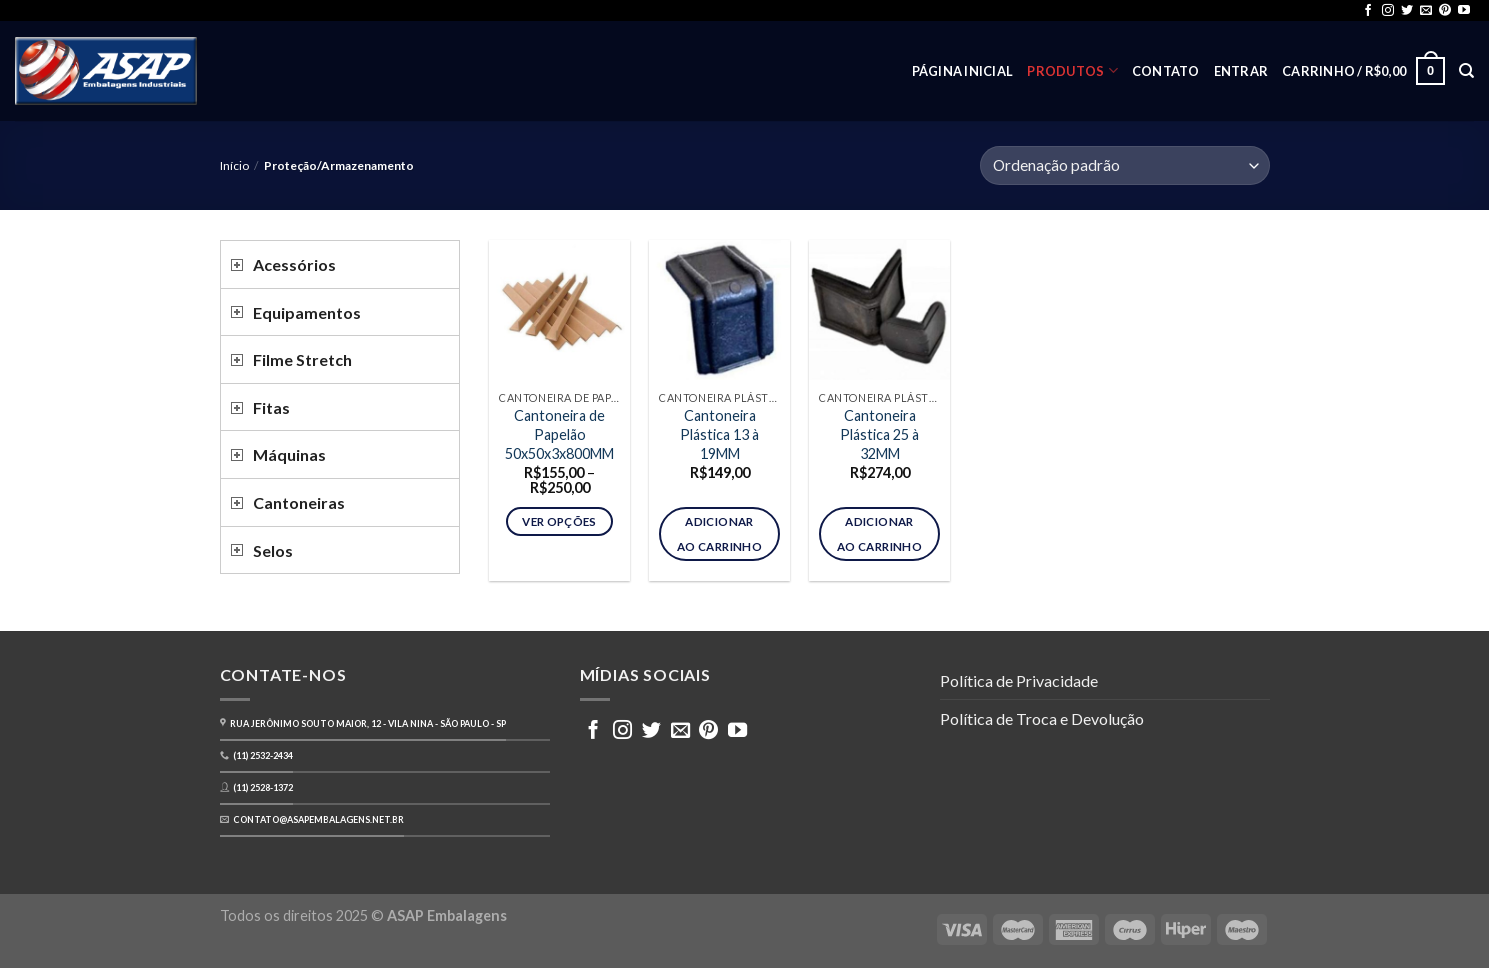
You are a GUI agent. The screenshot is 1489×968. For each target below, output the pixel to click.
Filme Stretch (302, 359)
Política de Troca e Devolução (1042, 718)
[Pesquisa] (1466, 71)
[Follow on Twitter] (1407, 11)
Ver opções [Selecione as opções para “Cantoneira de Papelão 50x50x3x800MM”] (559, 521)
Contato (1166, 71)
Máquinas (289, 454)
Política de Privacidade (1019, 680)
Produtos (1072, 70)
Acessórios (294, 264)
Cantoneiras (299, 502)
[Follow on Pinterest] (1445, 11)
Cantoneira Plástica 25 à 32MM (879, 434)
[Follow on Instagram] (1388, 11)
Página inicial (963, 71)
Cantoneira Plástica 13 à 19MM (719, 434)
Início (234, 165)
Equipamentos (307, 312)
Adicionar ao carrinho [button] (719, 534)
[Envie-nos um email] (1426, 11)
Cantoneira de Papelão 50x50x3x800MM (559, 434)
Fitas (271, 407)
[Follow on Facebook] (1368, 11)
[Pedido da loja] (1124, 165)
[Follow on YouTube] (1464, 11)
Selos (273, 550)
